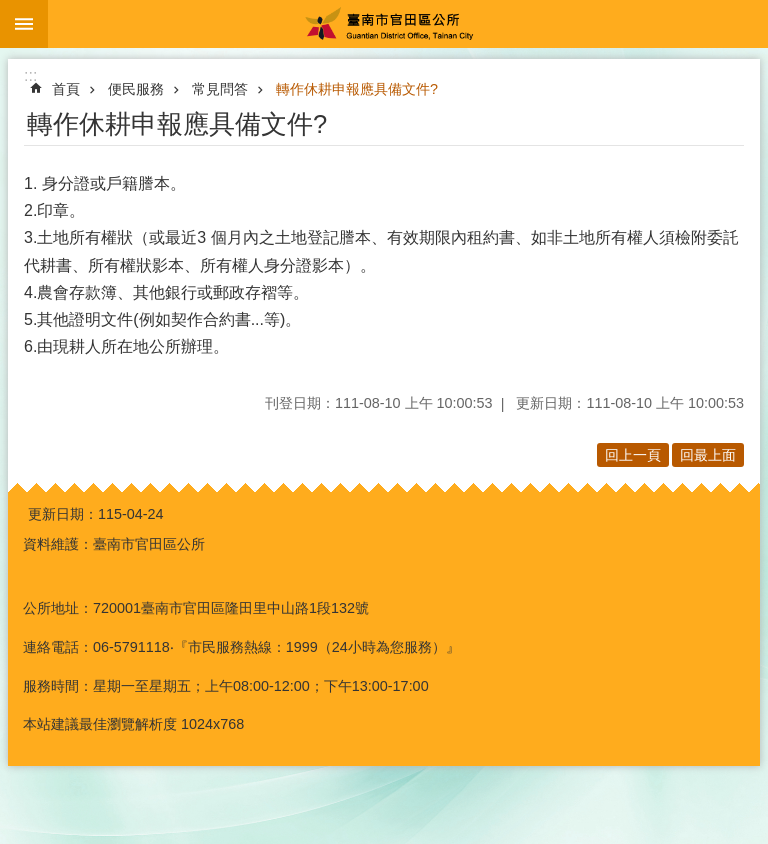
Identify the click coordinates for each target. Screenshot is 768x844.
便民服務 (136, 89)
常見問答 (220, 89)
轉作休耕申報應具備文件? (357, 89)
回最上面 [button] (708, 455)
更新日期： (63, 514)
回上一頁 (633, 455)
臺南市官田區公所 (408, 24)
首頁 (66, 89)
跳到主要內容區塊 (10, 10)
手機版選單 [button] (24, 24)
